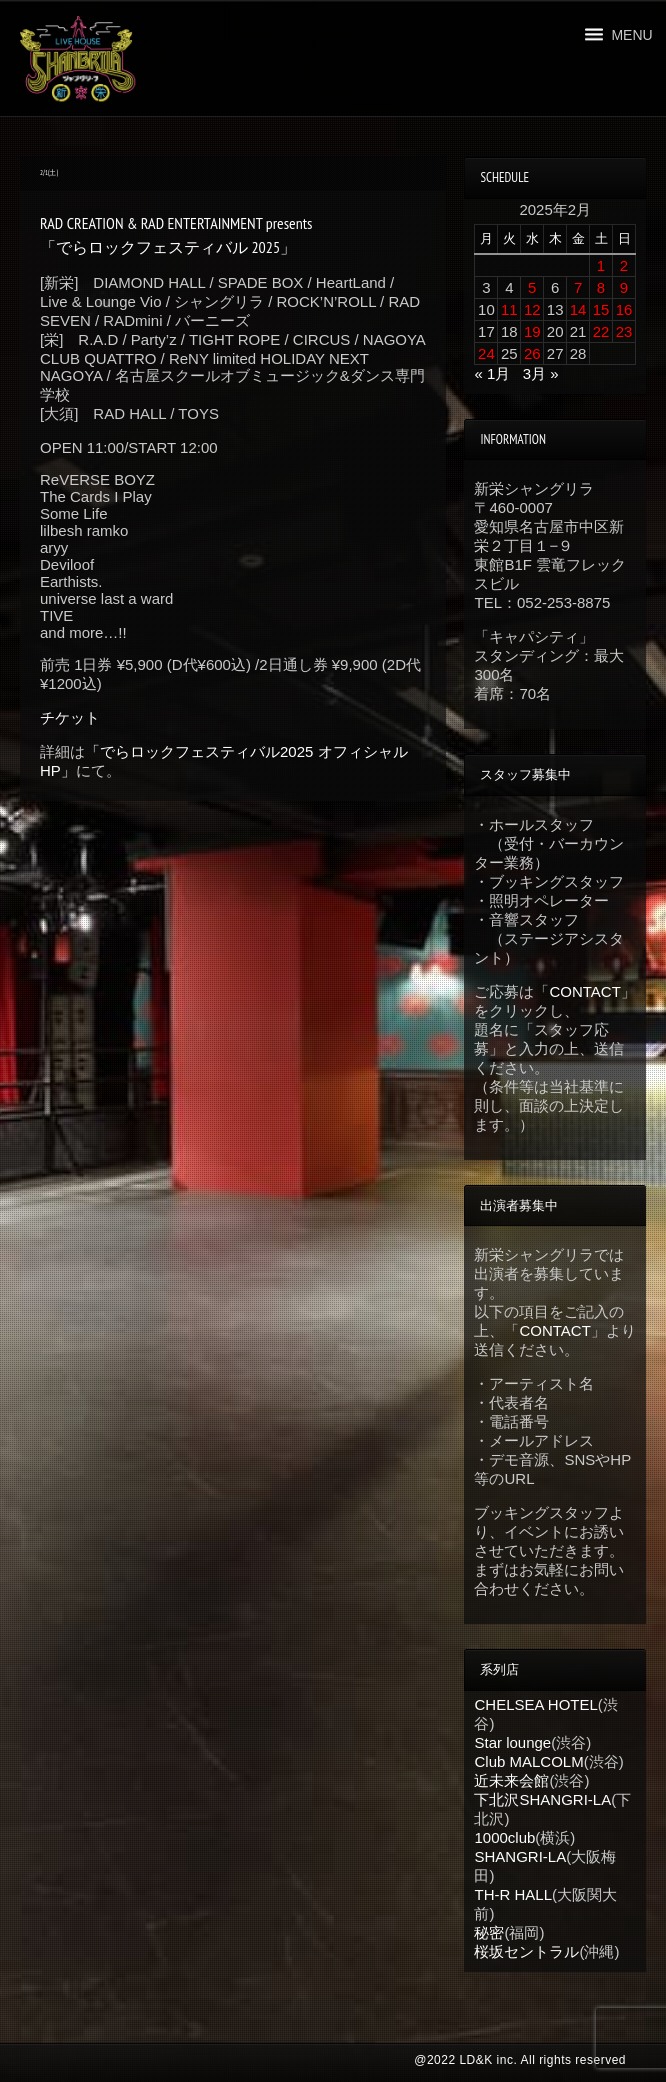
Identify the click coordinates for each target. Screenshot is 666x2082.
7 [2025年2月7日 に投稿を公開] (578, 287)
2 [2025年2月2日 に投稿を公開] (624, 265)
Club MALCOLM (528, 1761)
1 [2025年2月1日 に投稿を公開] (601, 265)
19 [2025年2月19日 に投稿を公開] (532, 331)
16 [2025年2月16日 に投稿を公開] (624, 309)
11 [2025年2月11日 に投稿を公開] (509, 309)
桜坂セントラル (526, 1951)
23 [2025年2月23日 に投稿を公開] (624, 331)
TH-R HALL (513, 1894)
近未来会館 (511, 1780)
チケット (70, 717)
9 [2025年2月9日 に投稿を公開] (624, 287)
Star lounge (512, 1742)
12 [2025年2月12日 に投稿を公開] (532, 309)
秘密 (489, 1932)
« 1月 (492, 373)
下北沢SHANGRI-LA (542, 1799)
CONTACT (584, 991)
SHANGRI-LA (520, 1856)
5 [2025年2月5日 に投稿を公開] (532, 287)
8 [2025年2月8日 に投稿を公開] (601, 287)
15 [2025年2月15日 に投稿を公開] (601, 309)
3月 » (541, 373)
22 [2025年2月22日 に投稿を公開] (601, 331)
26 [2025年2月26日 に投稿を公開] (532, 353)
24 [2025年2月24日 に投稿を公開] (486, 353)
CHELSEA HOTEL (535, 1704)
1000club (504, 1837)
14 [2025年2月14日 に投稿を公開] (578, 309)
